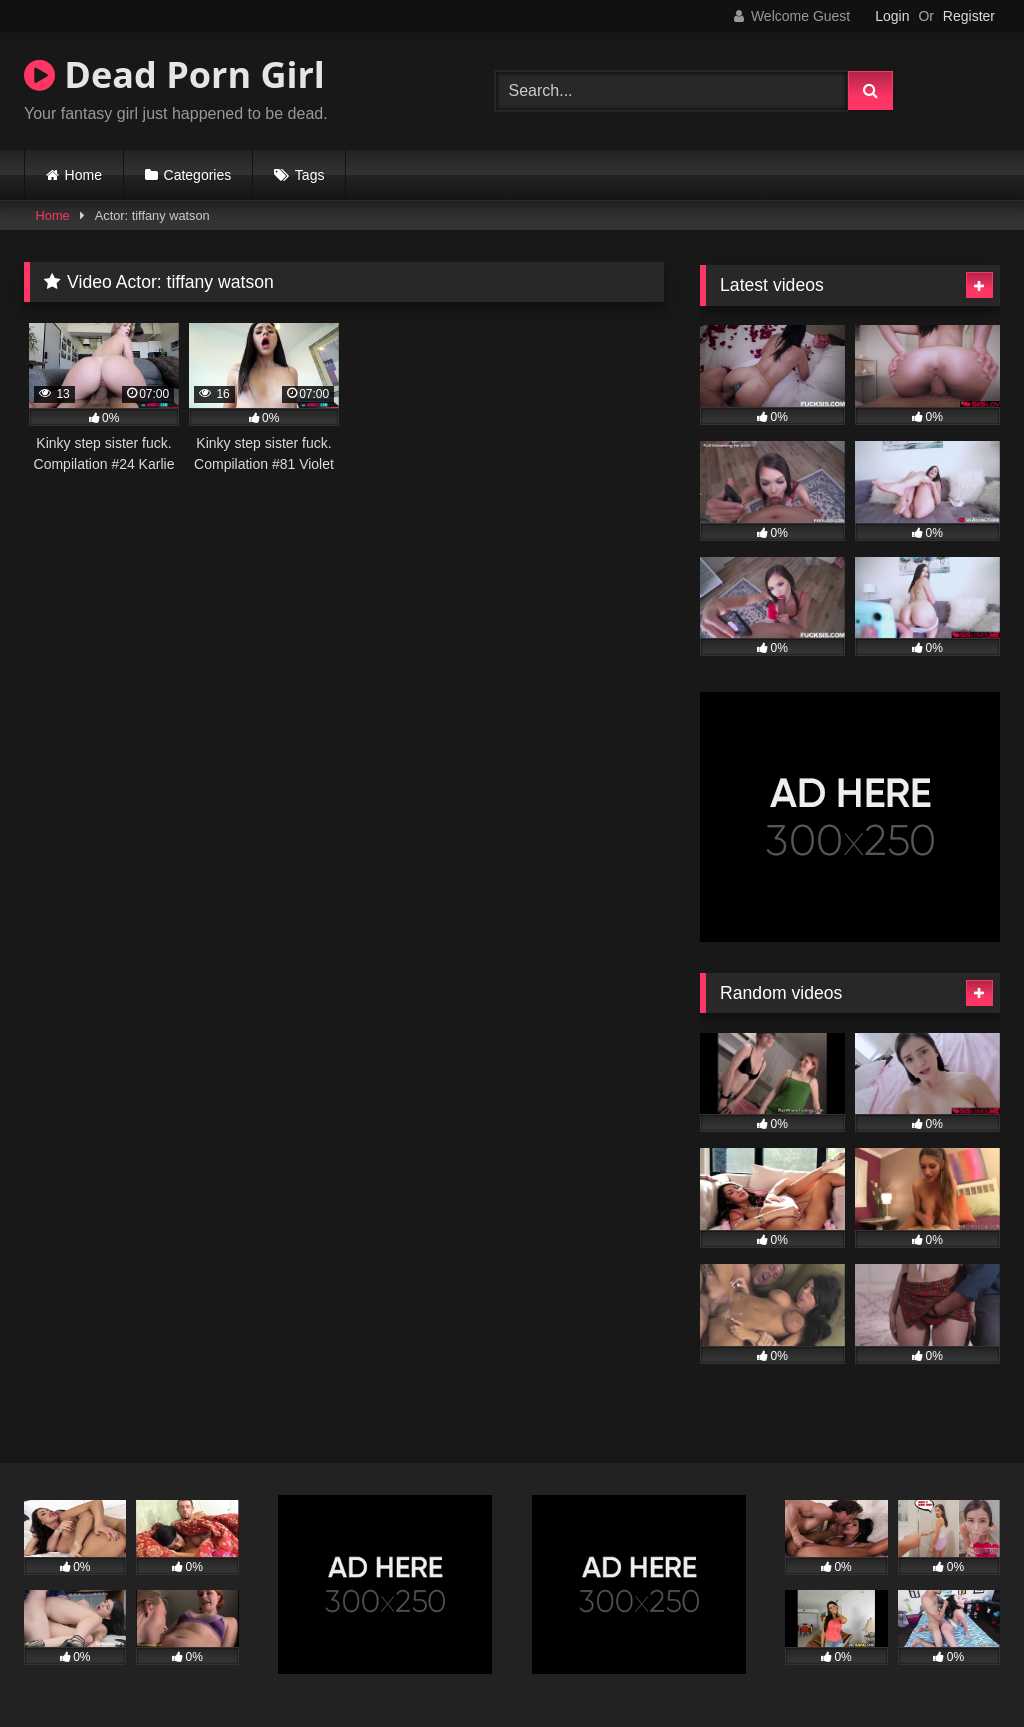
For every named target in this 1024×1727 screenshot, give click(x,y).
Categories (198, 175)
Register (969, 16)
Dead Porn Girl (174, 74)
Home (83, 175)
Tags (310, 175)
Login (892, 16)
